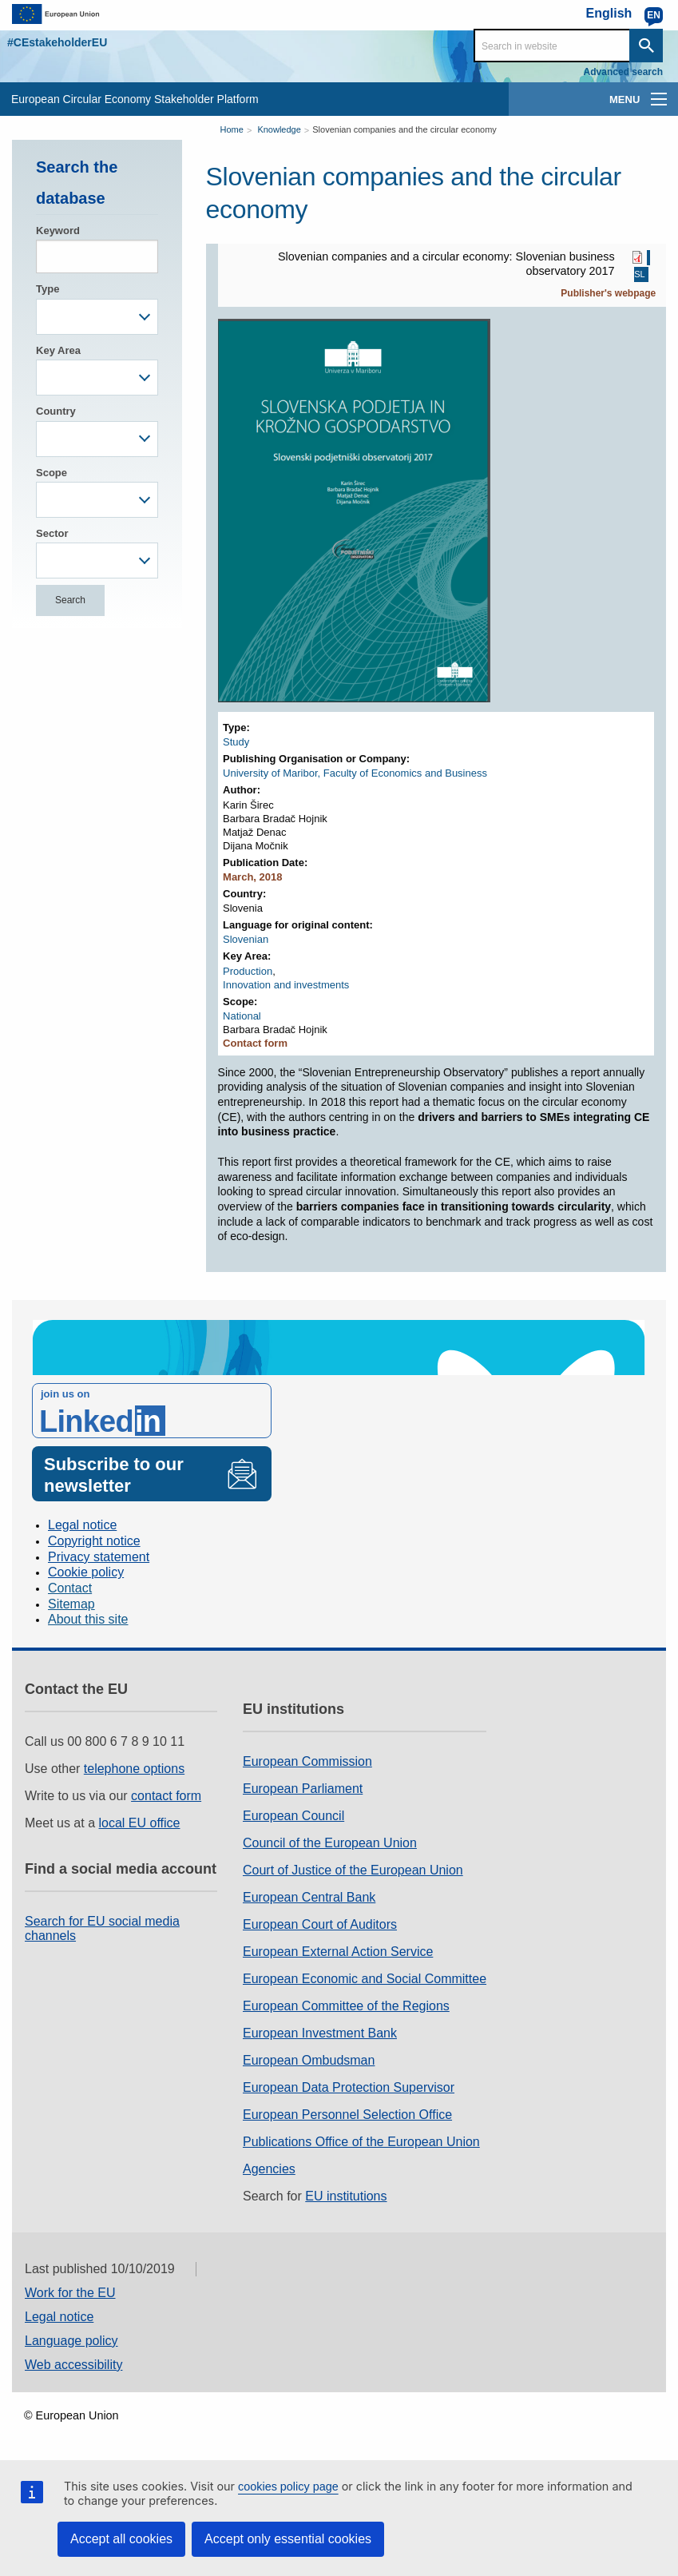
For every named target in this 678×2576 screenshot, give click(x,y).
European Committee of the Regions (346, 2006)
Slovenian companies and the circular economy (404, 129)
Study (236, 742)
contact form (166, 1796)
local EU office (139, 1823)
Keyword (58, 231)
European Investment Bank (320, 2033)
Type (47, 289)
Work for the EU (70, 2293)
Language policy (71, 2340)
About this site (88, 1619)
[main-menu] (659, 99)
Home (232, 129)
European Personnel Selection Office (347, 2114)
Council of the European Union (330, 1843)
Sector (52, 533)
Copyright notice (94, 1541)
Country (56, 411)
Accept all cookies (121, 2539)
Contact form (255, 1043)
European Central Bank (309, 1897)
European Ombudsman (309, 2060)
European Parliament (303, 1788)
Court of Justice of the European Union (353, 1870)
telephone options (134, 1768)
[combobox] (97, 317)
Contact (70, 1588)
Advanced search (623, 72)
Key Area (58, 350)
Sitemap (71, 1604)
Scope (51, 473)
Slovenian (245, 939)
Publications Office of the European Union (361, 2142)
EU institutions (346, 2196)
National (242, 1016)
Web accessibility (73, 2364)
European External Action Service (338, 1951)
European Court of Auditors (320, 1924)
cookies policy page (288, 2486)
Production (247, 971)
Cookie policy (86, 1572)
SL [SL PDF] (639, 275)
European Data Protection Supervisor (348, 2087)
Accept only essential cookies (287, 2539)
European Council (293, 1816)
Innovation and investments (286, 985)
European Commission (307, 1761)
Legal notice (82, 1525)
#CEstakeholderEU (57, 42)
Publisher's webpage (608, 293)
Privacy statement (98, 1557)
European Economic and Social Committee (364, 1979)
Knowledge (278, 129)
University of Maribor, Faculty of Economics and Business (355, 773)
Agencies (269, 2169)
